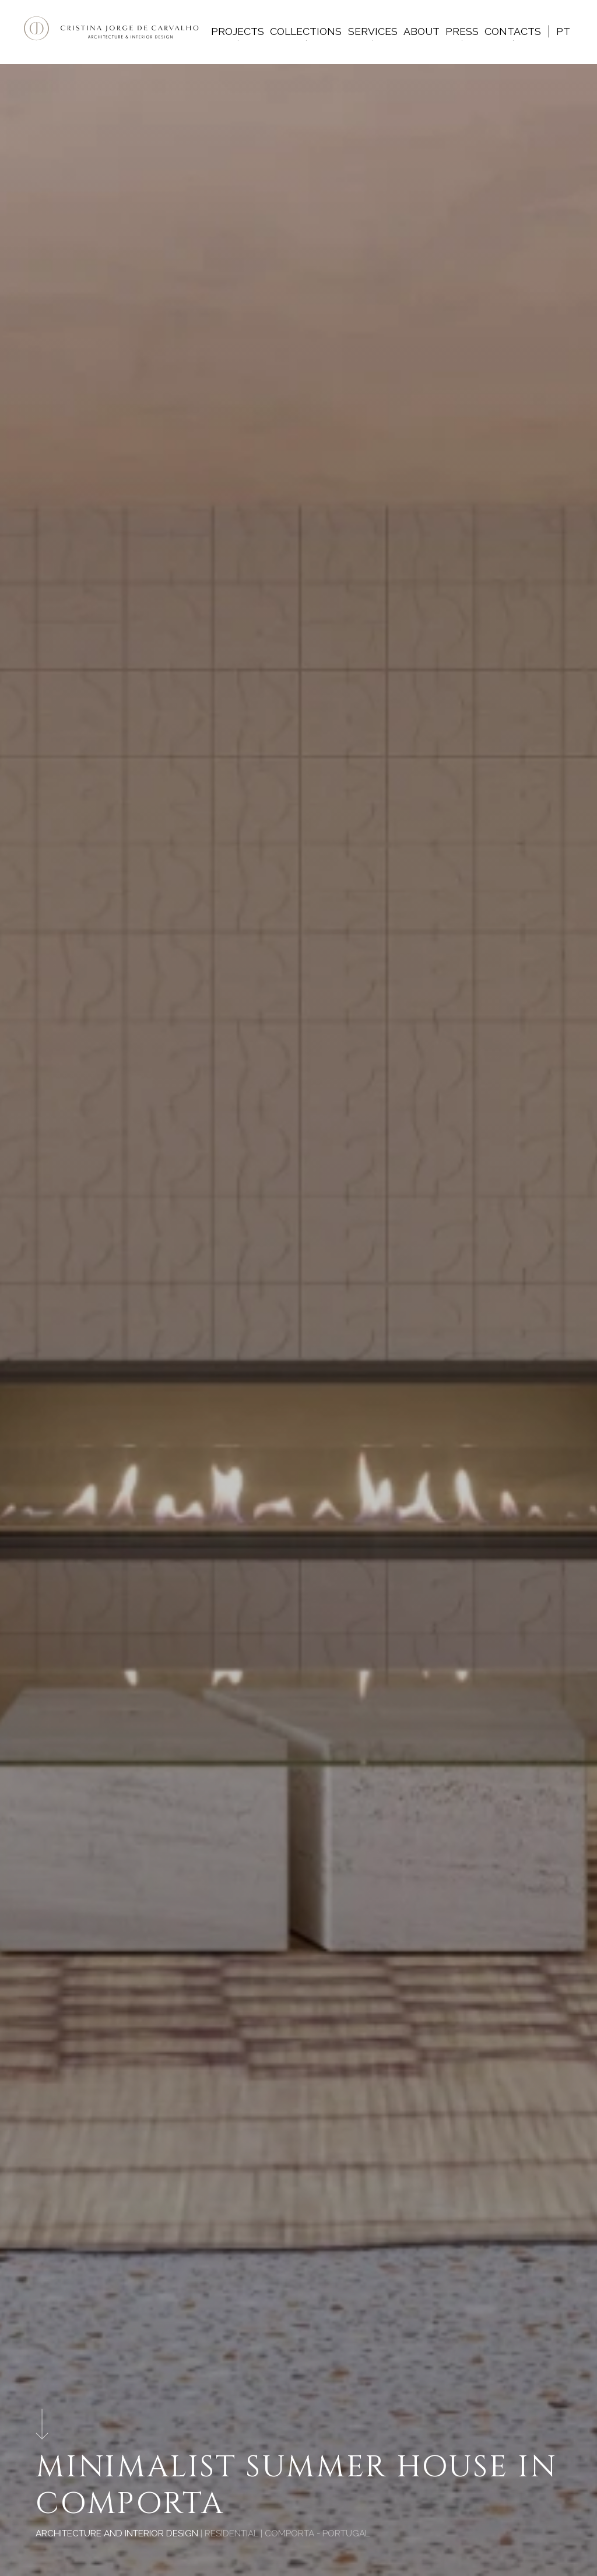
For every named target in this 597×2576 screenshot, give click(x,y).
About (421, 31)
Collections (306, 31)
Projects (237, 31)
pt (563, 31)
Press (462, 31)
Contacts (512, 31)
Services (373, 31)
